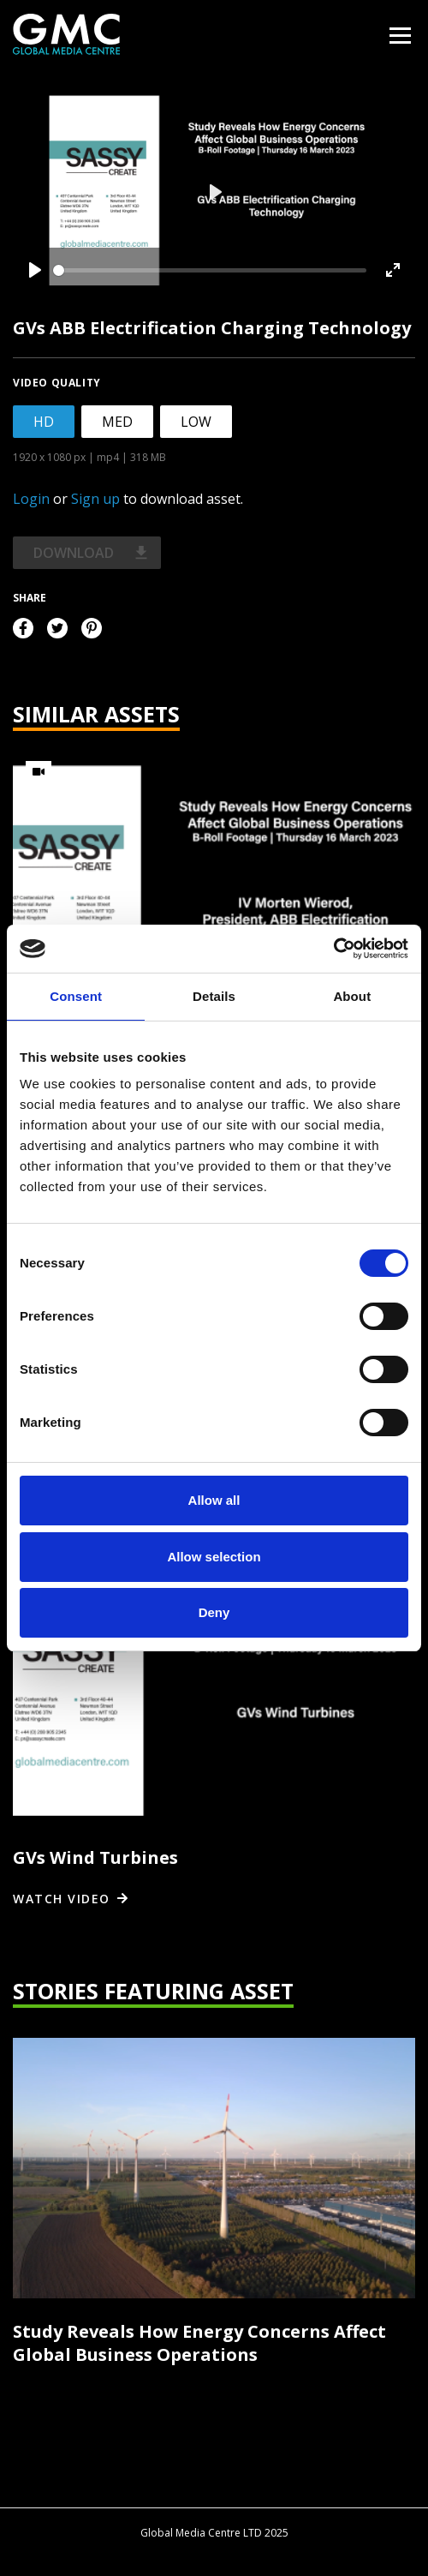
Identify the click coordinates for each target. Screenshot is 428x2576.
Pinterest (91, 628)
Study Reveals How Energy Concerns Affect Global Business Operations (199, 2343)
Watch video (61, 1898)
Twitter (57, 628)
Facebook (23, 628)
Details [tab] (214, 996)
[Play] (35, 270)
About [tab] (352, 996)
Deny (214, 1612)
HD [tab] (43, 421)
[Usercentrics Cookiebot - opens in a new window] (333, 949)
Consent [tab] (76, 996)
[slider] (209, 270)
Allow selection (213, 1556)
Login (31, 498)
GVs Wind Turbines (95, 1857)
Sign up (95, 498)
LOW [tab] (196, 421)
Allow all (214, 1500)
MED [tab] (117, 421)
